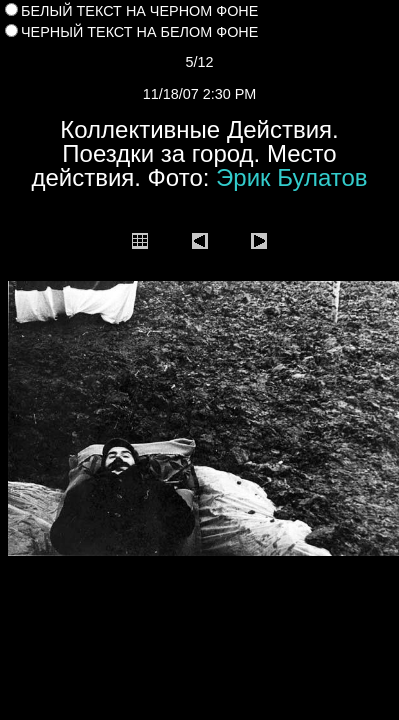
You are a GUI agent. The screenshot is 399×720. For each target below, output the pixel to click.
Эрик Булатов (292, 177)
